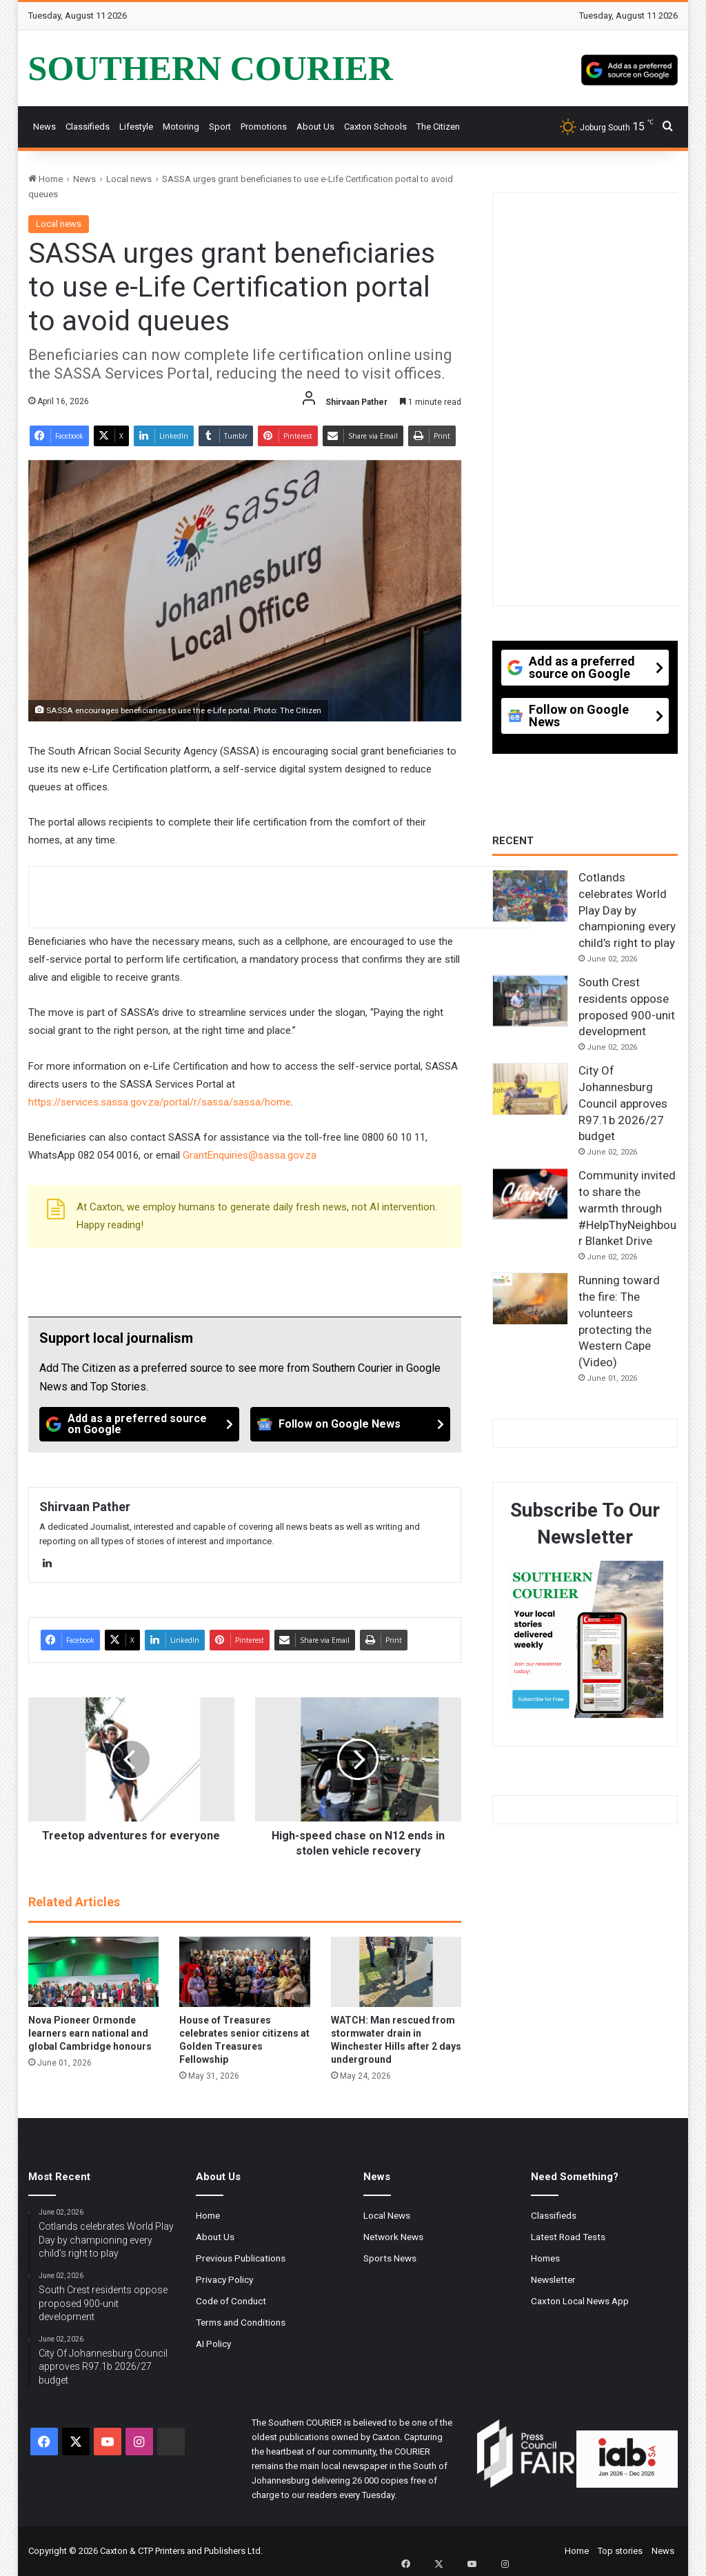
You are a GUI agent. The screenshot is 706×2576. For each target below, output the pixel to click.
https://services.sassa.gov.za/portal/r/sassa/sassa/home (159, 1102)
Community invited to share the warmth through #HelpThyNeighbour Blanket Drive (627, 1208)
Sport (220, 126)
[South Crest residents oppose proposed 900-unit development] (530, 1001)
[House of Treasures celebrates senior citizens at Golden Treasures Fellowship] (244, 1972)
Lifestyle (136, 126)
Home (45, 179)
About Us (315, 126)
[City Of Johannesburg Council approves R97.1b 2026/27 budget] (530, 1089)
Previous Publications (240, 2258)
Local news (129, 179)
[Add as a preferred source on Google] (629, 68)
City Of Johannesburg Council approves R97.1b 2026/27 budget (622, 1103)
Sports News (389, 2258)
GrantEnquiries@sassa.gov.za (249, 1155)
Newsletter (553, 2279)
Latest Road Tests (568, 2236)
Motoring (181, 126)
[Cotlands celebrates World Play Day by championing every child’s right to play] (530, 896)
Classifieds (87, 126)
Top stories (620, 2551)
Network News (393, 2236)
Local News (386, 2215)
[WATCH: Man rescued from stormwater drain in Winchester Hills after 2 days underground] (396, 1972)
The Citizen (438, 126)
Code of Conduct (231, 2300)
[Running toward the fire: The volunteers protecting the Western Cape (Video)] (530, 1298)
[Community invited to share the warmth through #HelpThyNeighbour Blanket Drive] (530, 1194)
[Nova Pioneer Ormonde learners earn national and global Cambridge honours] (93, 1972)
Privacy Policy (224, 2279)
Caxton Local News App (580, 2300)
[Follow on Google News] (350, 1424)
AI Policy (213, 2343)
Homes (545, 2258)
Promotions (264, 126)
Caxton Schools (375, 126)
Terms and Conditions (240, 2322)
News (44, 126)
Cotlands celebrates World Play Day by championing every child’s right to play (627, 910)
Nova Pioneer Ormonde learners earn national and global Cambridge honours (90, 2033)
